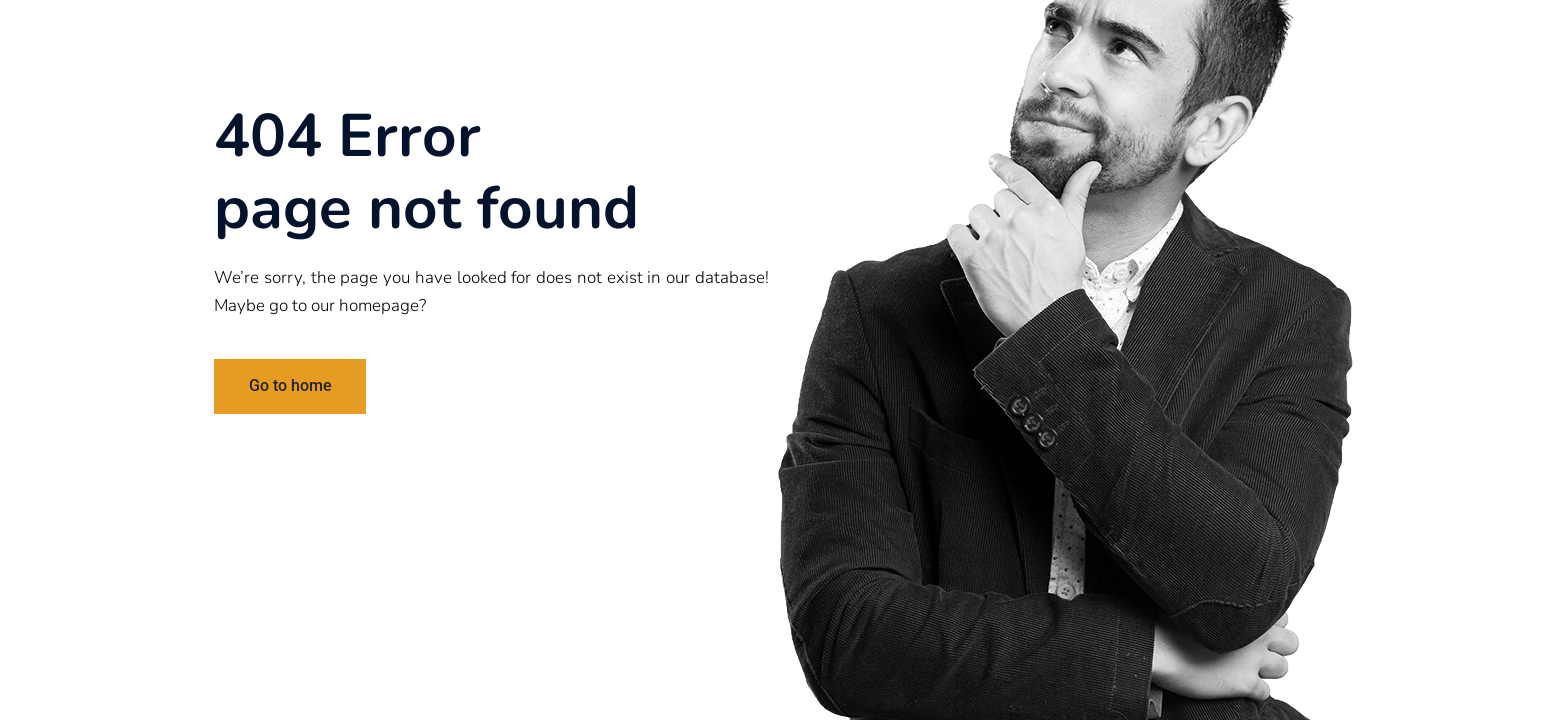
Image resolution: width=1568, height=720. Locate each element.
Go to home (290, 385)
